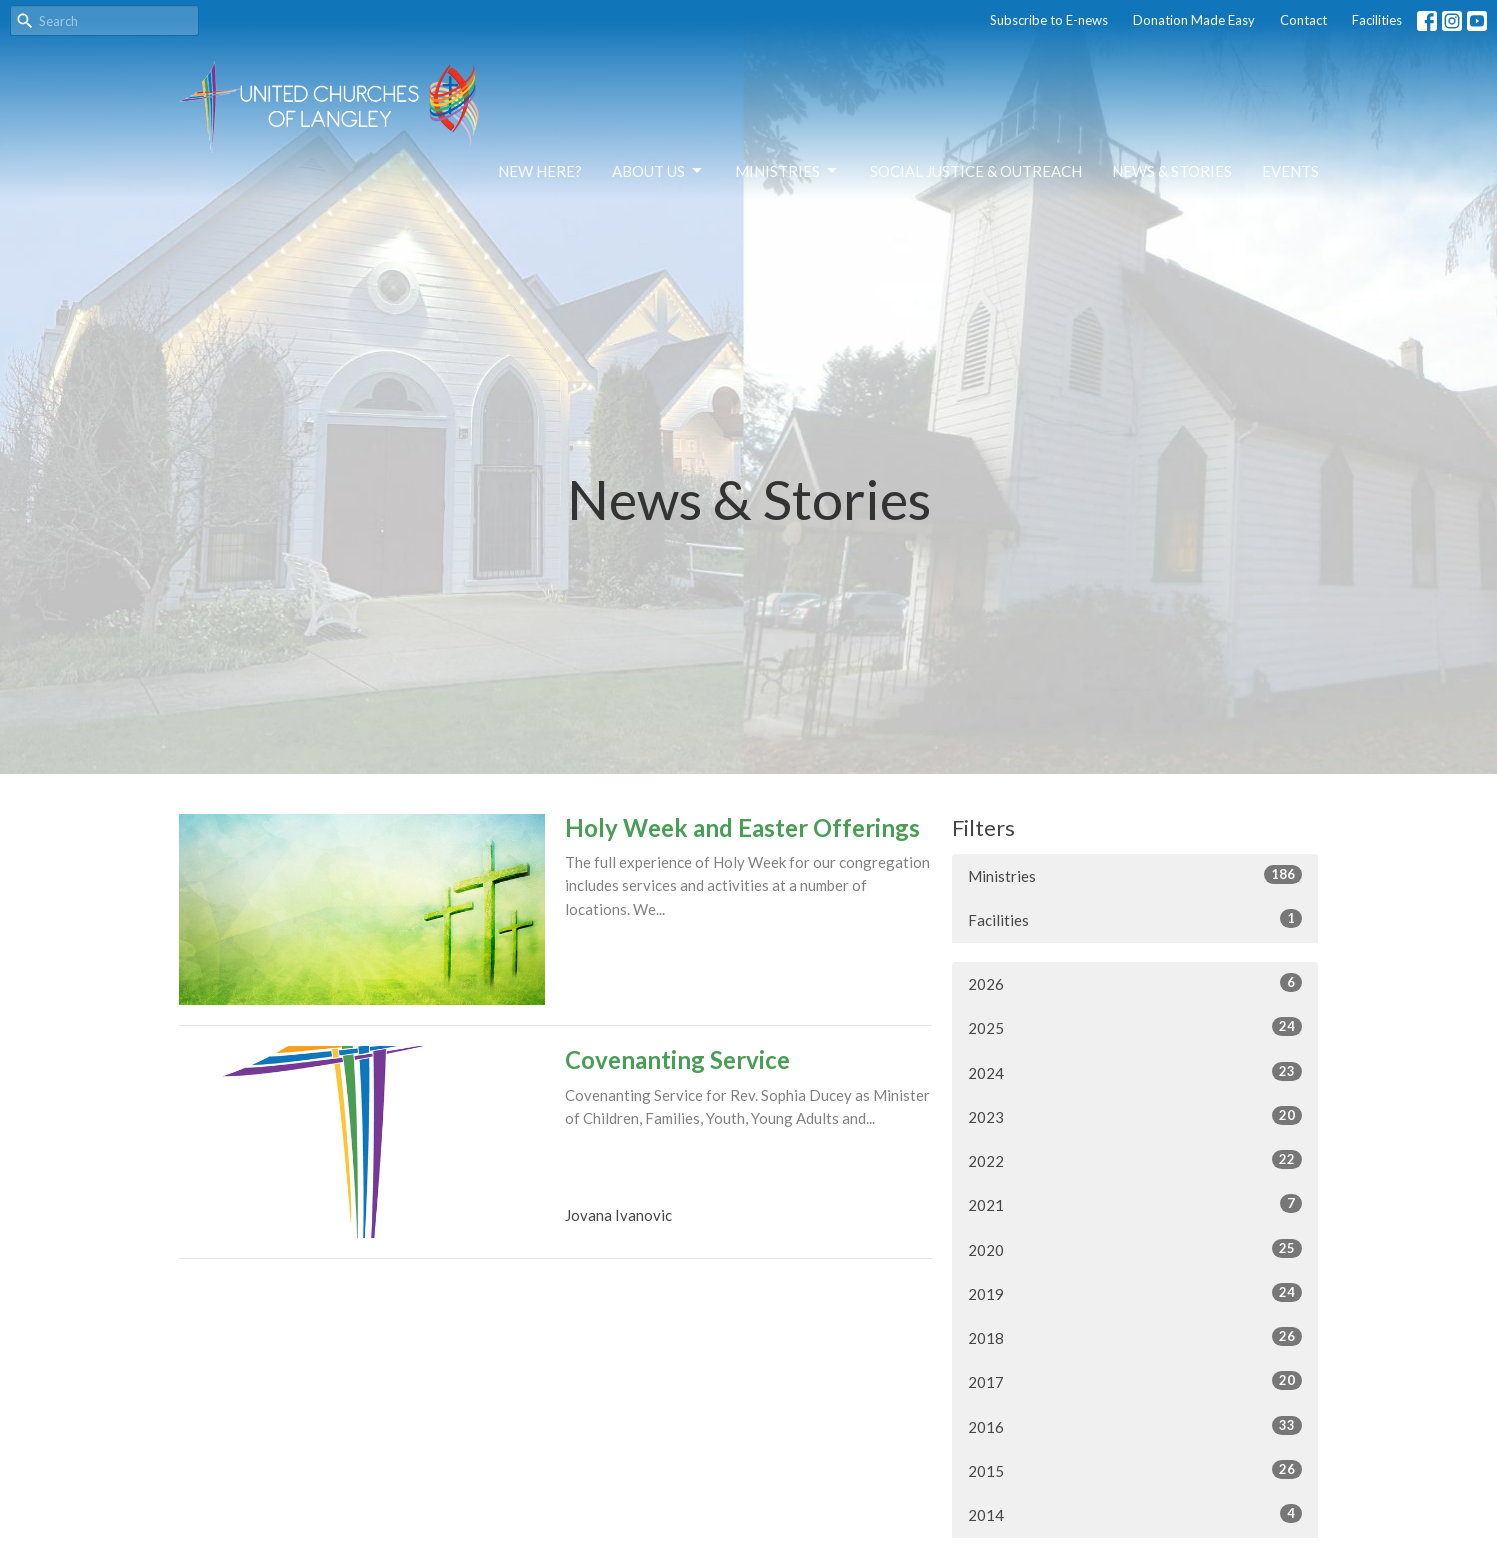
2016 (1135, 1426)
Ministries (787, 171)
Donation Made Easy (1194, 20)
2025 (1135, 1027)
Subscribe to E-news (1049, 20)
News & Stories (1172, 171)
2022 (1135, 1160)
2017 (1135, 1381)
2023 (1135, 1116)
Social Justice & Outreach (976, 171)
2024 (1135, 1072)
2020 (1135, 1249)
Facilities (1377, 20)
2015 (1135, 1470)
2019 (1135, 1293)
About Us (658, 171)
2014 (1135, 1514)
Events (1290, 171)
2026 (1135, 983)
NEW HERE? (540, 171)
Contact (1303, 20)
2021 (1135, 1204)
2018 (1135, 1337)
